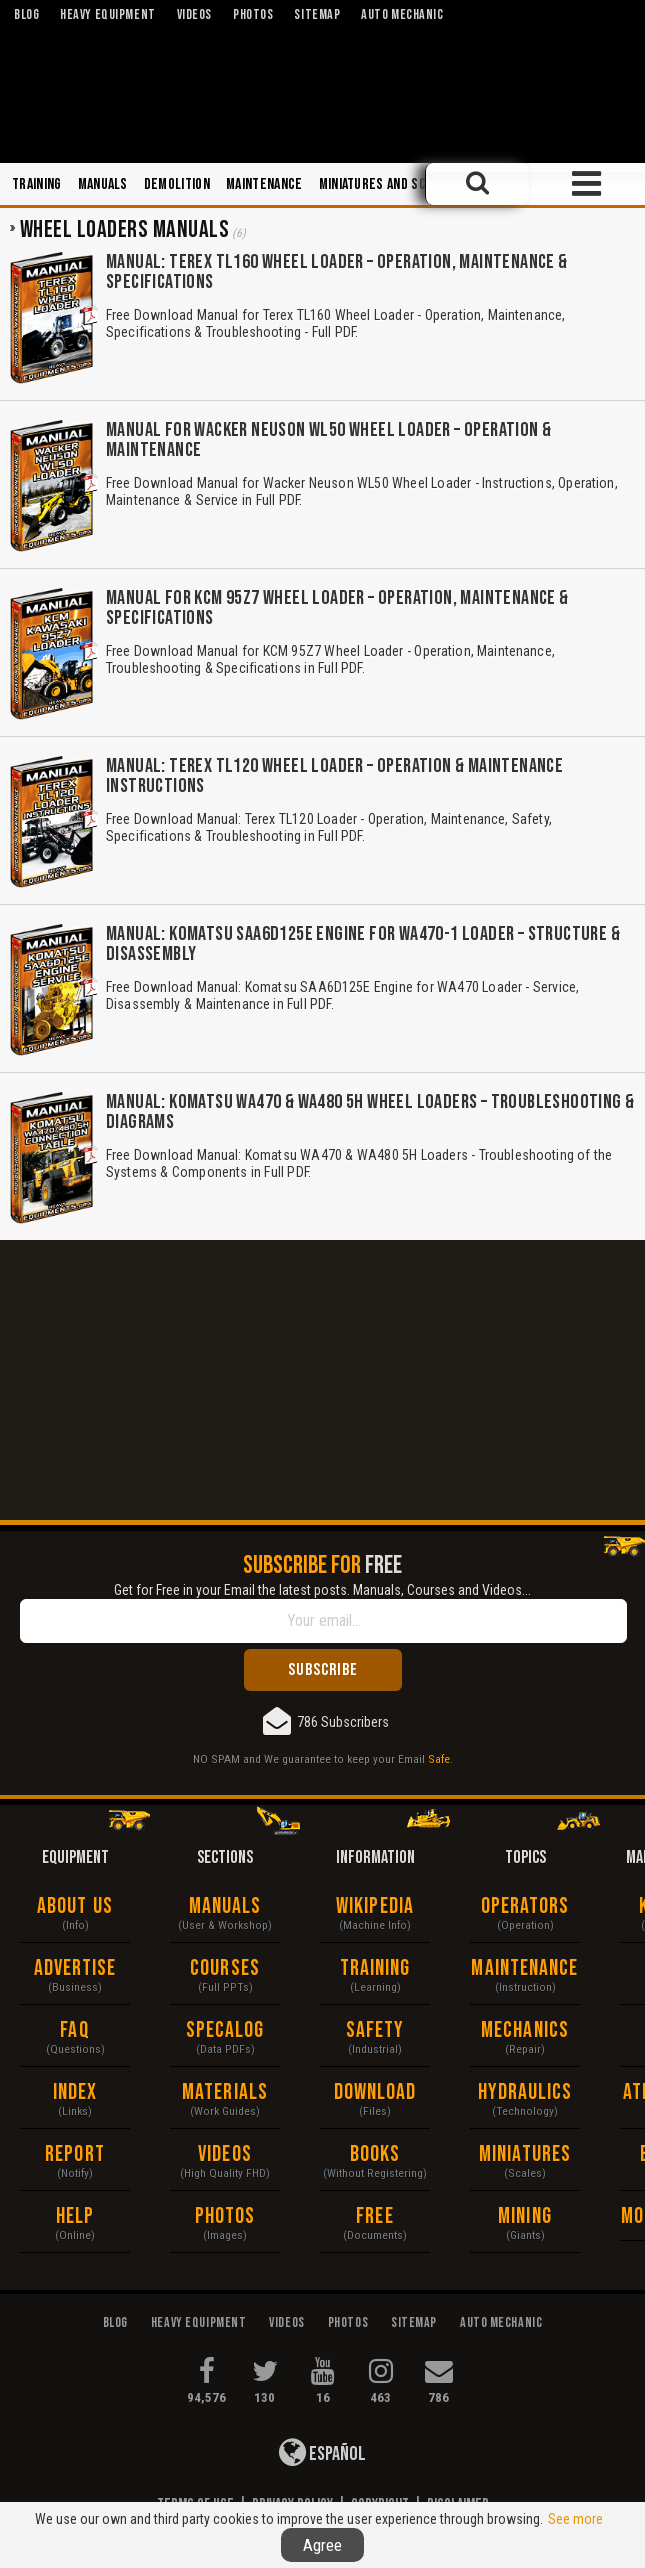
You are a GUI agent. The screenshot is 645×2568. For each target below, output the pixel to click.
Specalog (225, 2030)
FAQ (74, 2030)
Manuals (103, 184)
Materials (225, 2092)
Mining (525, 2216)
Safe (439, 1759)
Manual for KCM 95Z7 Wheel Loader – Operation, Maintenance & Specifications (337, 608)
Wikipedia (375, 1906)
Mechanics (525, 2030)
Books (375, 2154)
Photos (225, 2216)
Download (375, 2092)
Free (374, 2216)
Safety (375, 2030)
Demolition (177, 184)
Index (75, 2092)
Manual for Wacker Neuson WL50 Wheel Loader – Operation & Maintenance (328, 440)
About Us (75, 1906)
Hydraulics (525, 2092)
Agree (322, 2545)
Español (322, 2452)
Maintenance (264, 184)
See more (575, 2519)
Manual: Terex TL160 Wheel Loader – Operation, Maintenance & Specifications (337, 272)
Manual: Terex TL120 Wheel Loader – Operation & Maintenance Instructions (334, 776)
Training (37, 184)
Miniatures (525, 2154)
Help (75, 2216)
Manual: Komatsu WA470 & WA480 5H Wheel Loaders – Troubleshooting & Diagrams (370, 1112)
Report (75, 2154)
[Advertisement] (322, 1380)
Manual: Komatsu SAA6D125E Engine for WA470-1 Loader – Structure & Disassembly (363, 944)
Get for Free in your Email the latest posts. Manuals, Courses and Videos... (322, 1590)
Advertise (75, 1968)
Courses (225, 1968)
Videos (225, 2154)
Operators (525, 1906)
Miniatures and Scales (386, 184)
